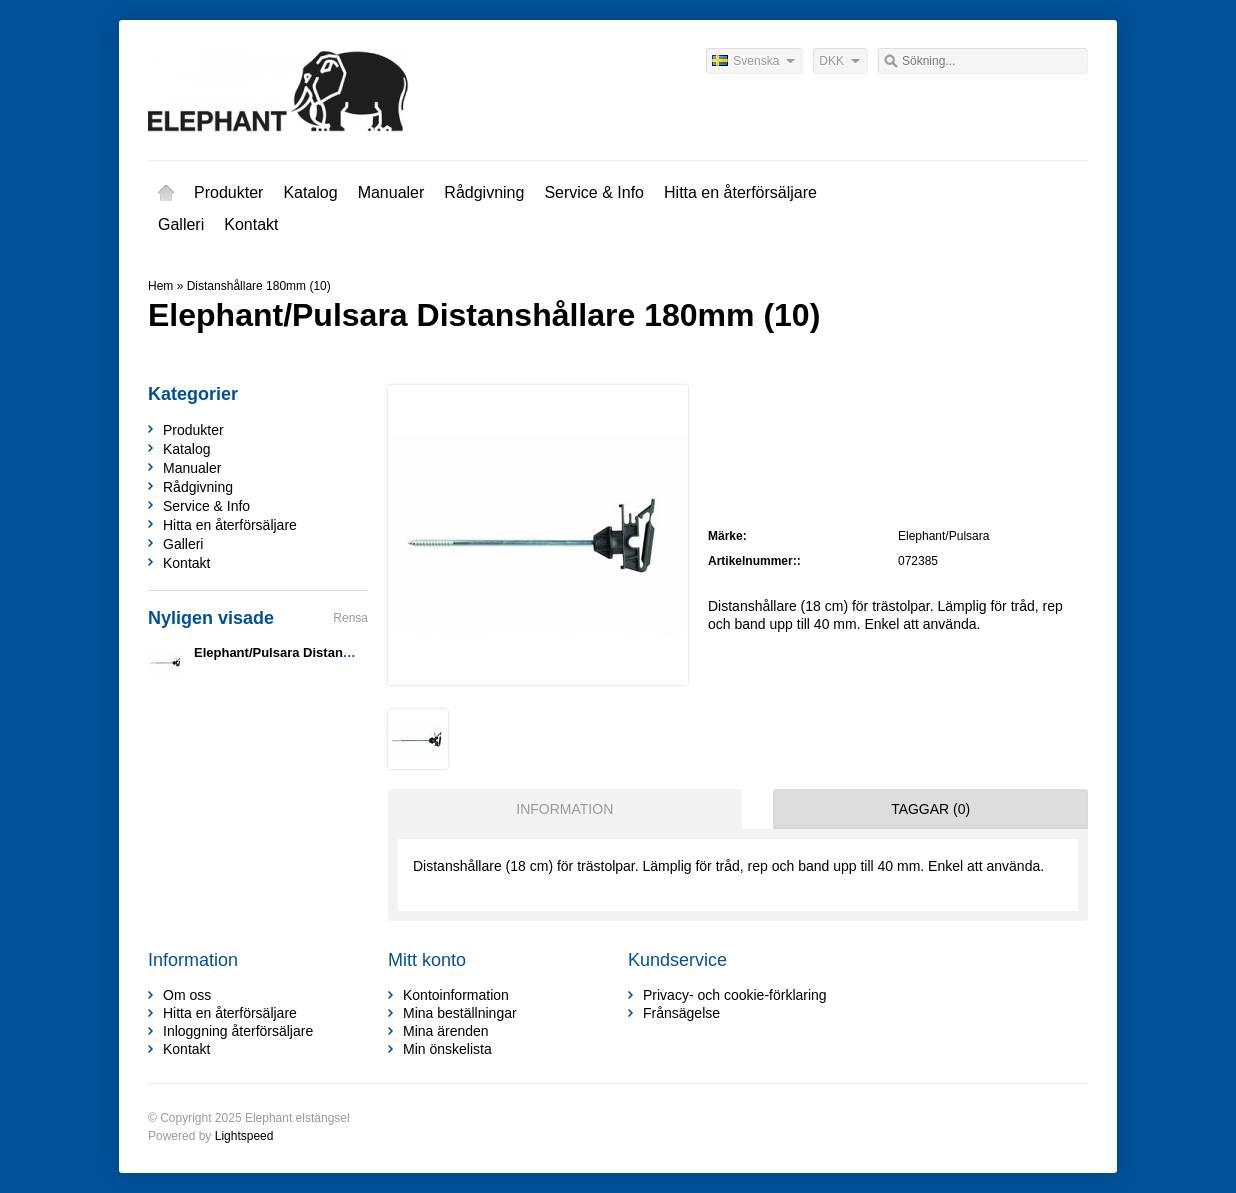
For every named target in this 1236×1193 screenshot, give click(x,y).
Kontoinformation (456, 995)
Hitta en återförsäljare (740, 192)
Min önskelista (447, 1049)
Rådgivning (484, 192)
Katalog (310, 192)
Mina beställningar (460, 1013)
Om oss (187, 995)
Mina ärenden (446, 1031)
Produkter (228, 192)
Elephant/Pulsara (943, 536)
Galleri (181, 224)
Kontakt (251, 224)
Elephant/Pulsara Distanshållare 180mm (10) (330, 652)
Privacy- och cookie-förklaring (735, 995)
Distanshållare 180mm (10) (259, 286)
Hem (166, 193)
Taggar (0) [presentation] (930, 809)
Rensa (350, 618)
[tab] (560, 809)
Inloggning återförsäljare (238, 1031)
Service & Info (594, 192)
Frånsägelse (681, 1013)
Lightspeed (244, 1136)
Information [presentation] (564, 809)
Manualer (391, 192)
